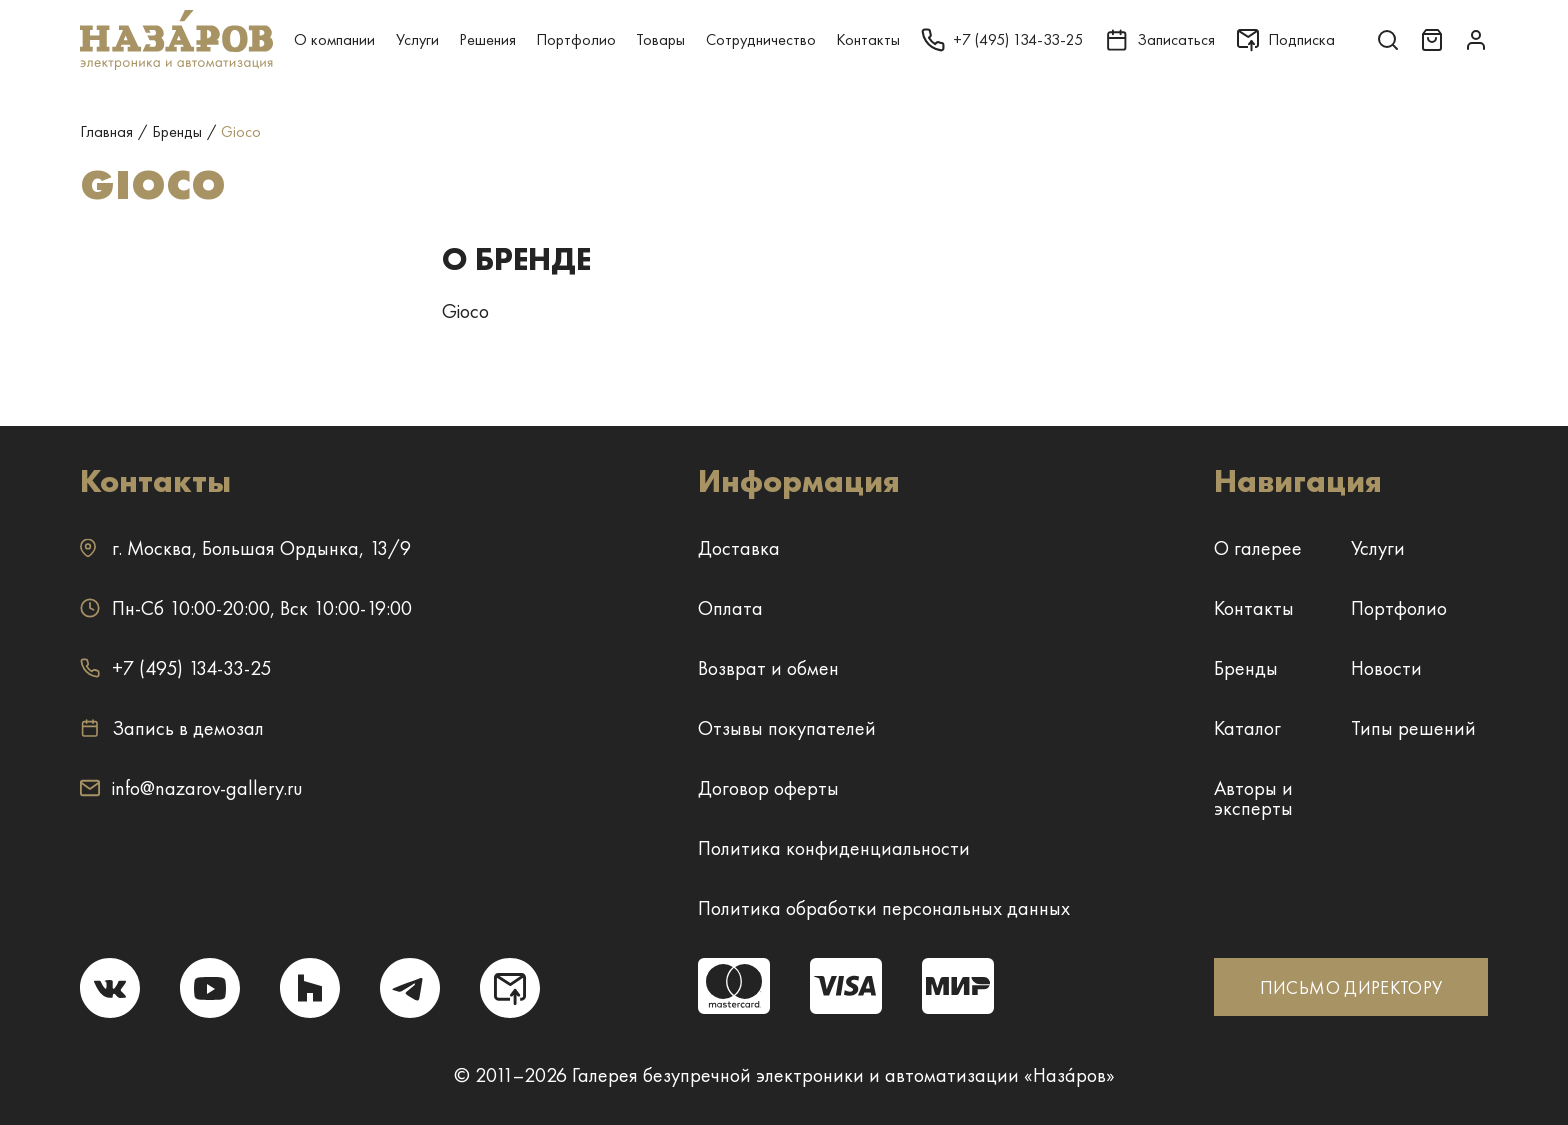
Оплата (730, 608)
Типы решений (1413, 728)
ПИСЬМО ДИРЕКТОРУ (1351, 987)
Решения (487, 39)
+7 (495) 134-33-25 (175, 668)
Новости (1386, 668)
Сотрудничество (761, 39)
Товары (660, 39)
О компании (334, 39)
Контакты (868, 39)
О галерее (1258, 548)
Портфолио (576, 39)
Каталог (1247, 728)
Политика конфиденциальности (834, 848)
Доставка (739, 548)
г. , (245, 548)
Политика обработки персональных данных (884, 908)
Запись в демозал (172, 728)
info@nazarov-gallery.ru (191, 788)
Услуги (417, 39)
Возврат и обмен (768, 668)
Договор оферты (768, 788)
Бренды (1246, 668)
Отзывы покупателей (787, 728)
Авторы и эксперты (1253, 798)
